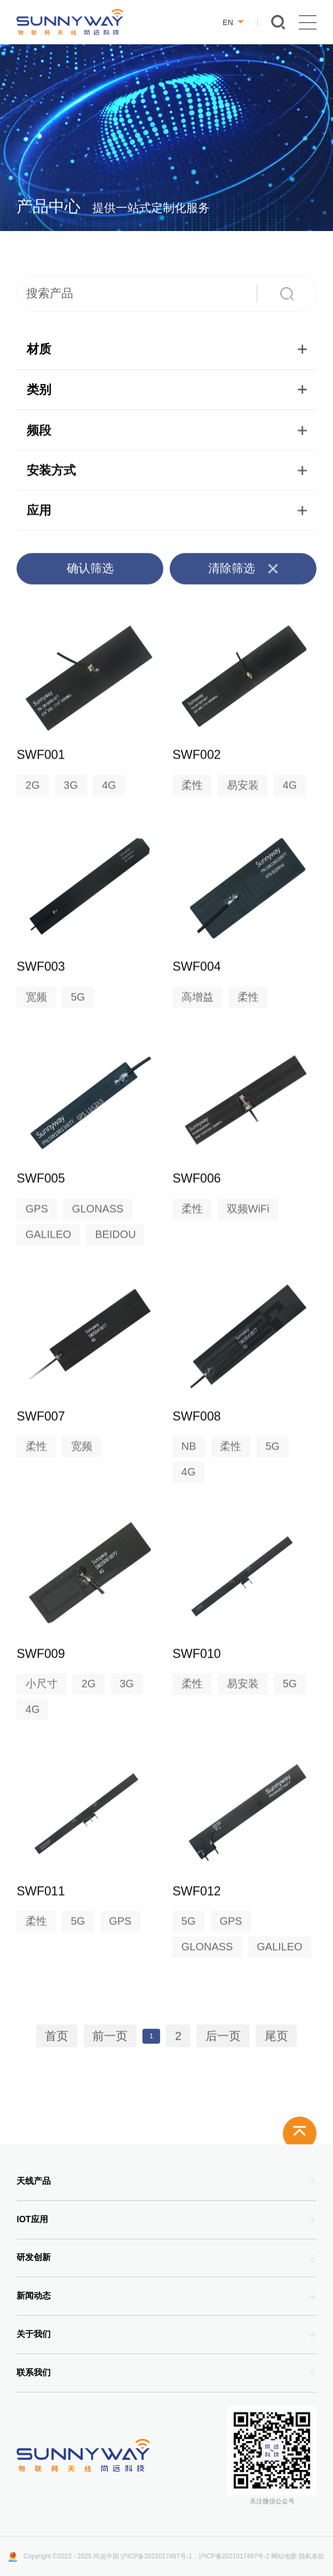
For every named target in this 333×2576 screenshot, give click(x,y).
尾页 (276, 2040)
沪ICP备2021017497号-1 (156, 2556)
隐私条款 (311, 2556)
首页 (56, 2040)
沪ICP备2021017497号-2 (234, 2556)
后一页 (223, 2040)
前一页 (110, 2040)
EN (233, 22)
